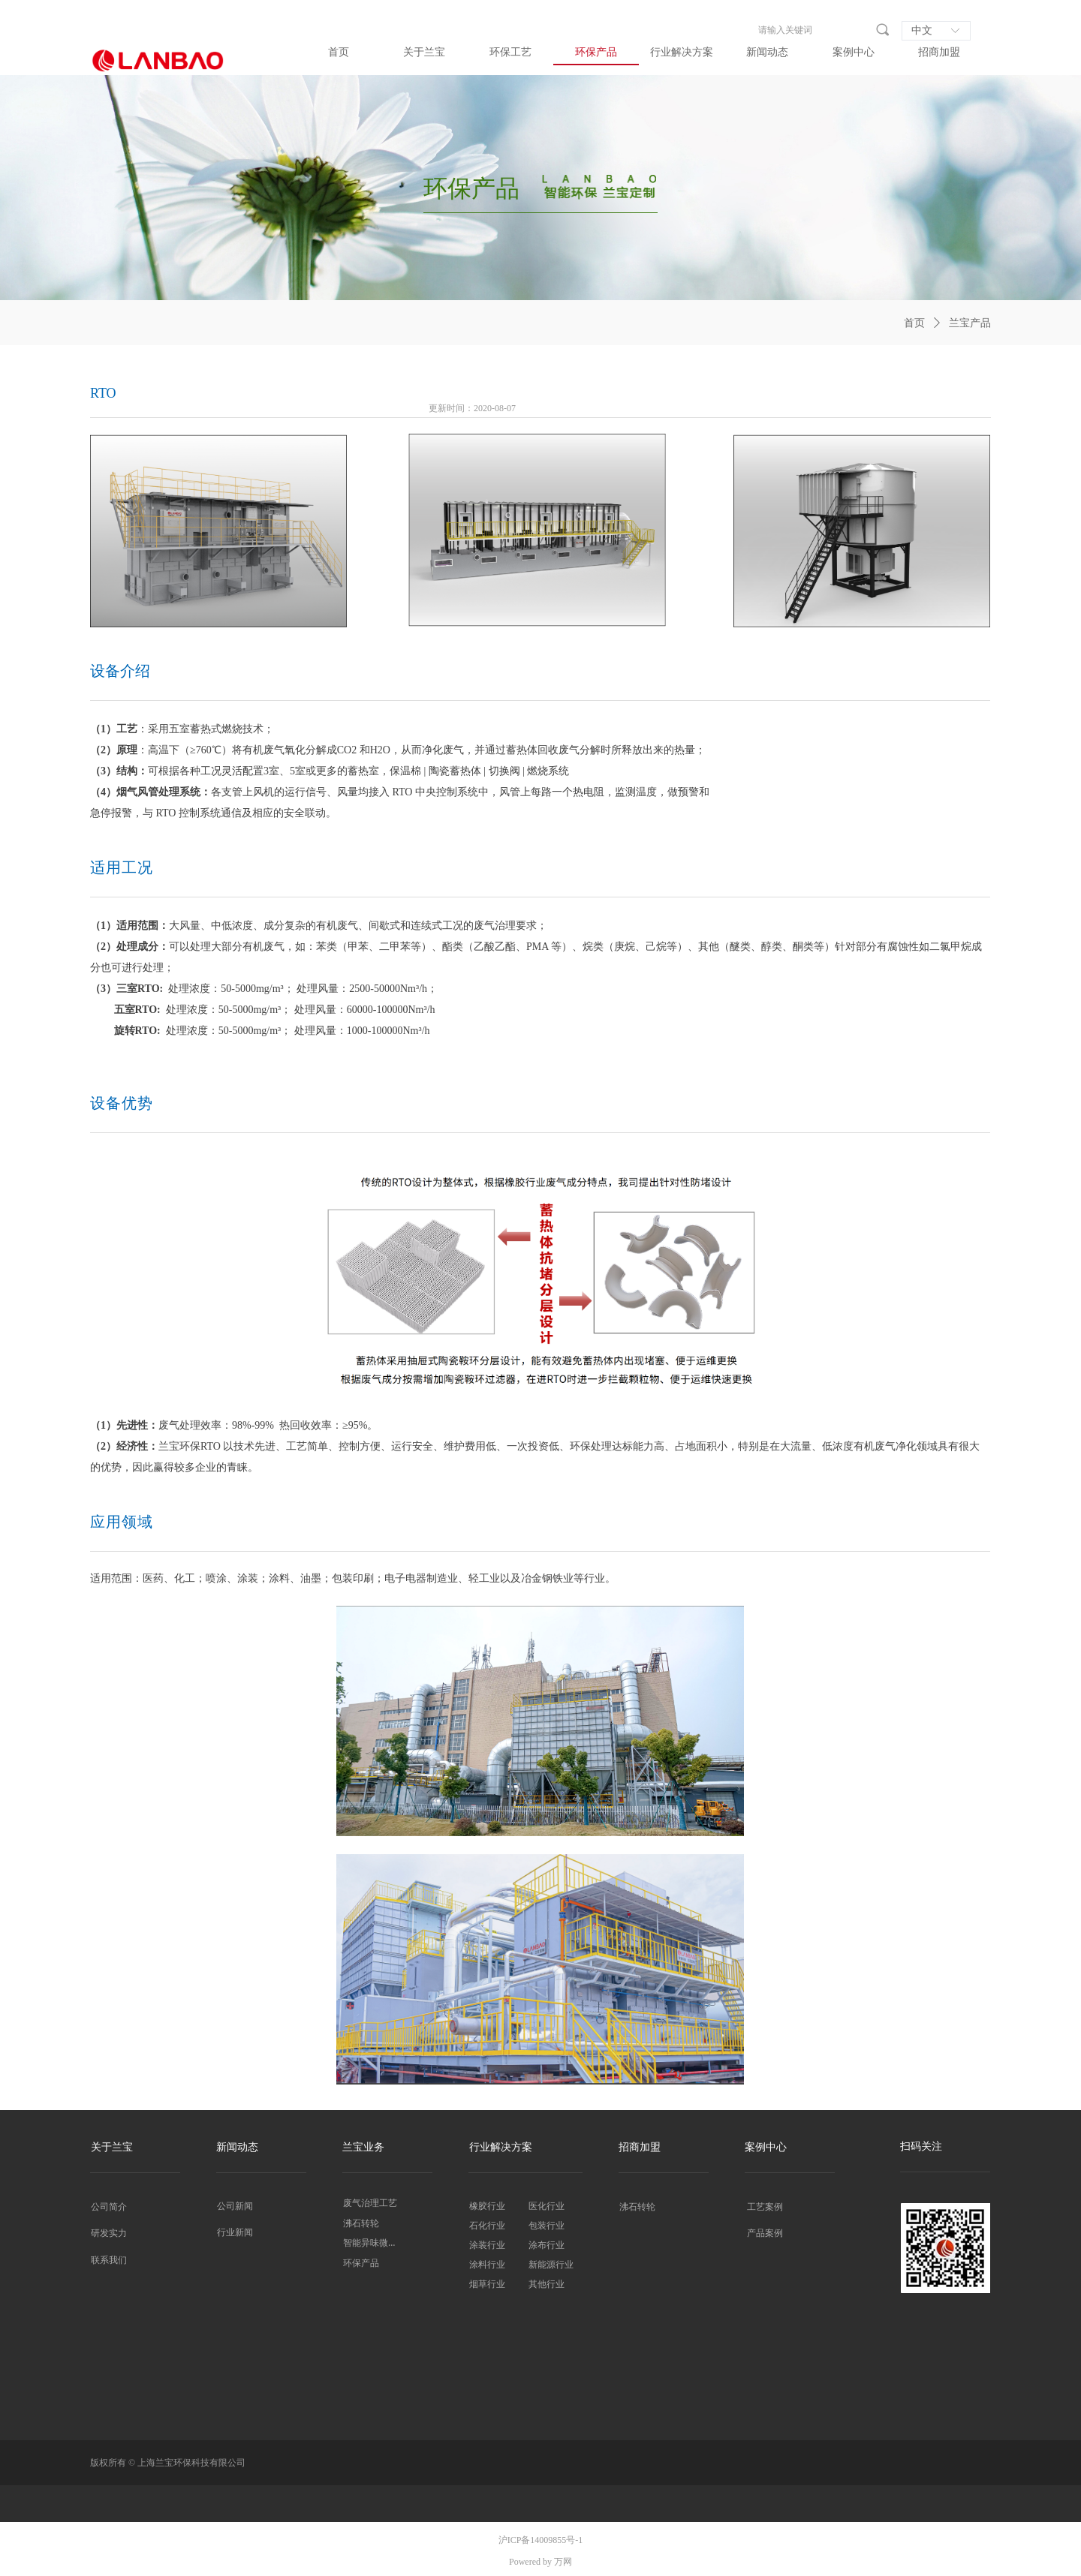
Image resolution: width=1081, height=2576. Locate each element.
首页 (914, 323)
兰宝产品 (970, 323)
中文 (921, 30)
